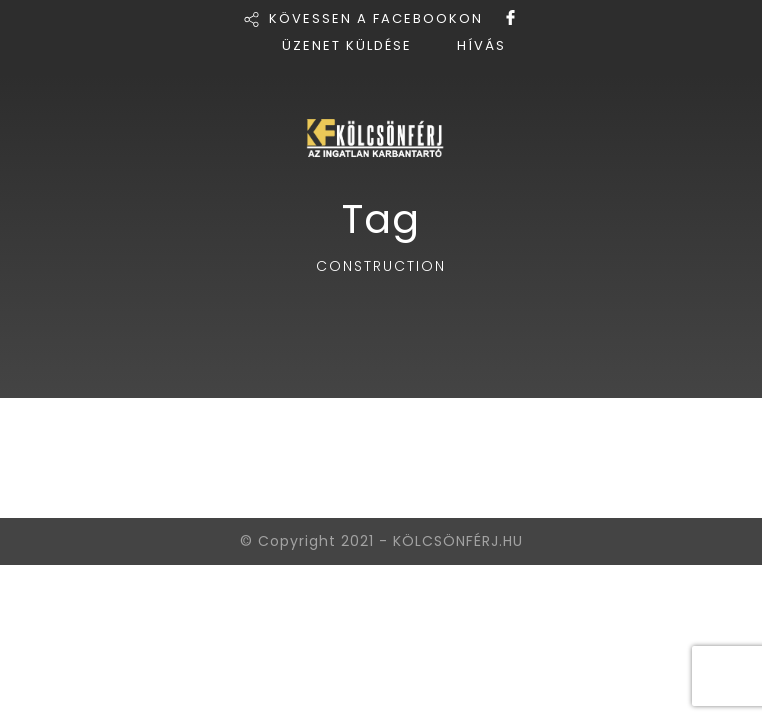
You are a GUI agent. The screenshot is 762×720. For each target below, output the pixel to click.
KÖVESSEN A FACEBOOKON (376, 18)
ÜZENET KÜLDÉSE (347, 45)
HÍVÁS (481, 45)
